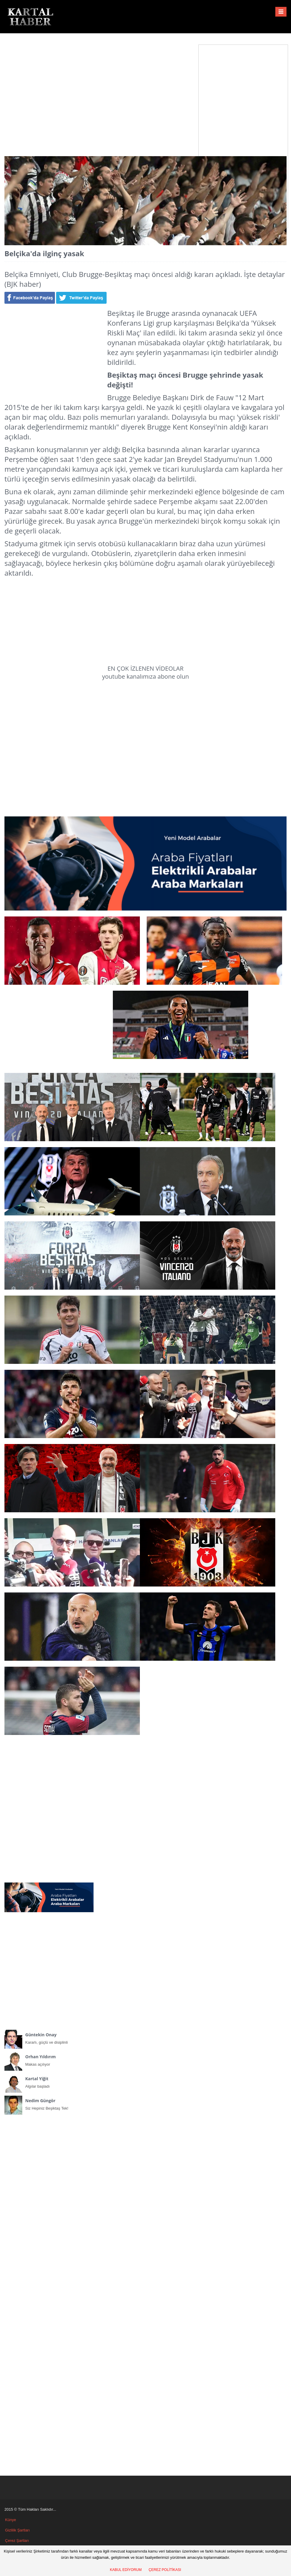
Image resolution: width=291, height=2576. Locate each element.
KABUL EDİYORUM (126, 2570)
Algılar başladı (49, 2081)
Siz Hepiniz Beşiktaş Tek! (49, 2103)
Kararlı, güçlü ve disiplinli (49, 2037)
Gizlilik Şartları (17, 2530)
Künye (10, 2520)
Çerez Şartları (17, 2540)
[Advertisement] (145, 89)
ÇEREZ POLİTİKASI (165, 2570)
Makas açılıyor (49, 2059)
